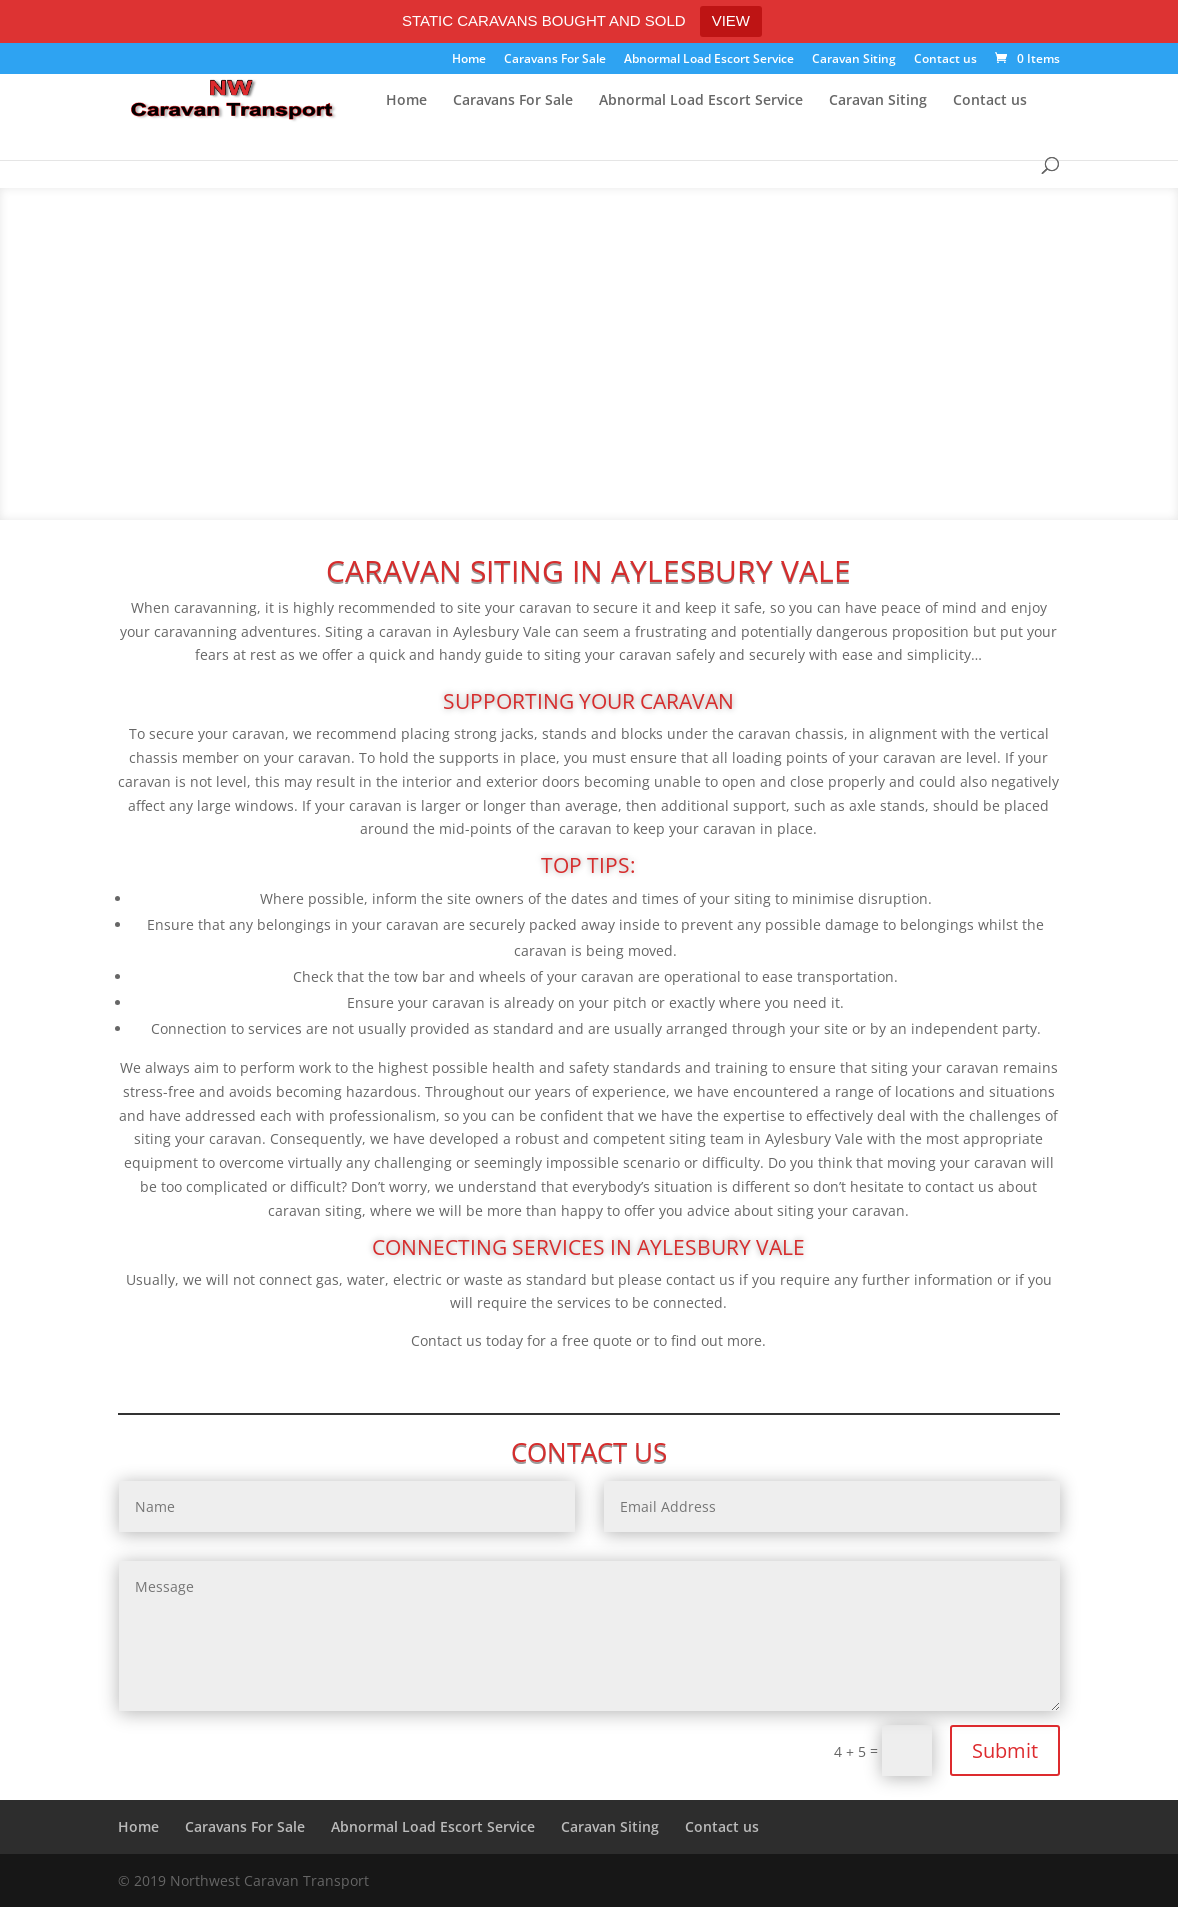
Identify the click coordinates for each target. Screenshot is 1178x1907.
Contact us (945, 60)
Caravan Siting (854, 60)
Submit (1005, 1750)
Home (469, 60)
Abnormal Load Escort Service (709, 60)
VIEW (731, 20)
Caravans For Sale (555, 60)
